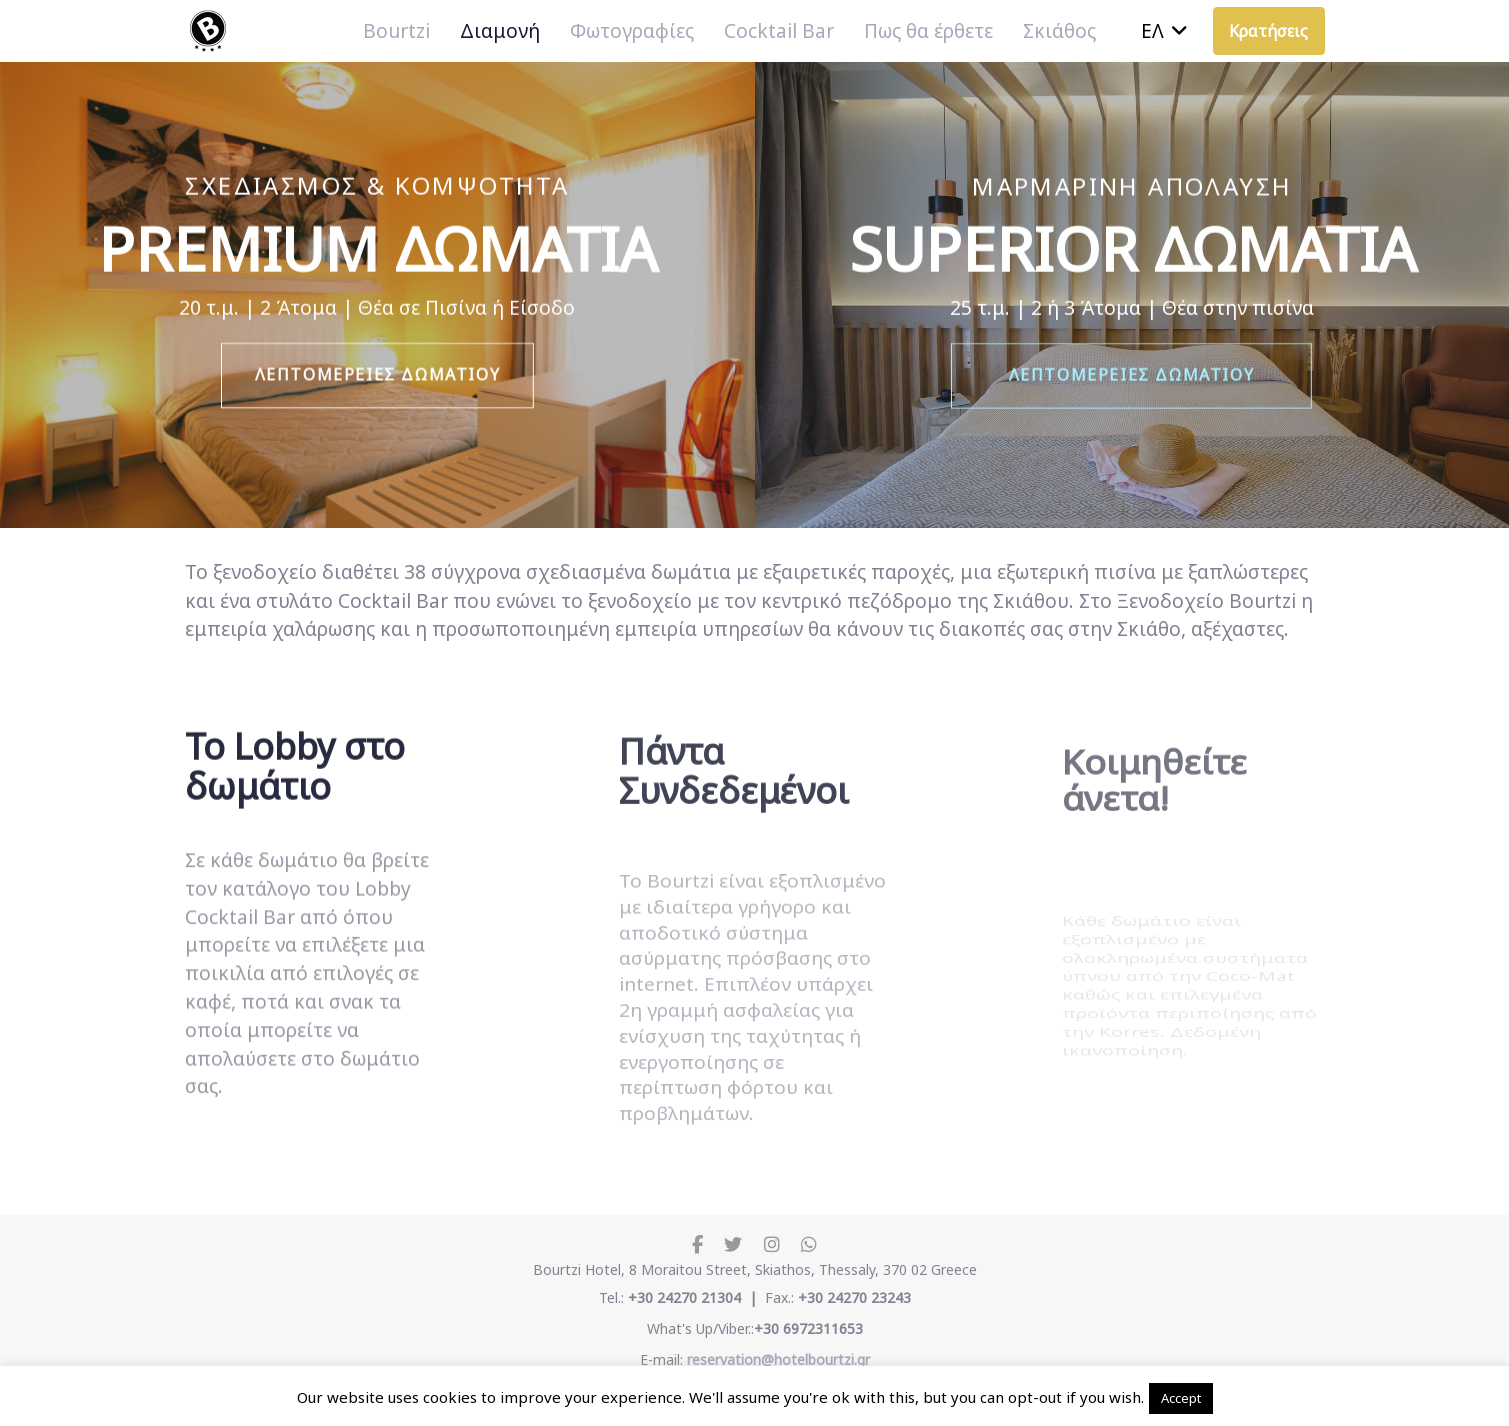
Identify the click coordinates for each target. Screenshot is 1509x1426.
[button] (1164, 31)
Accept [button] (1181, 1398)
